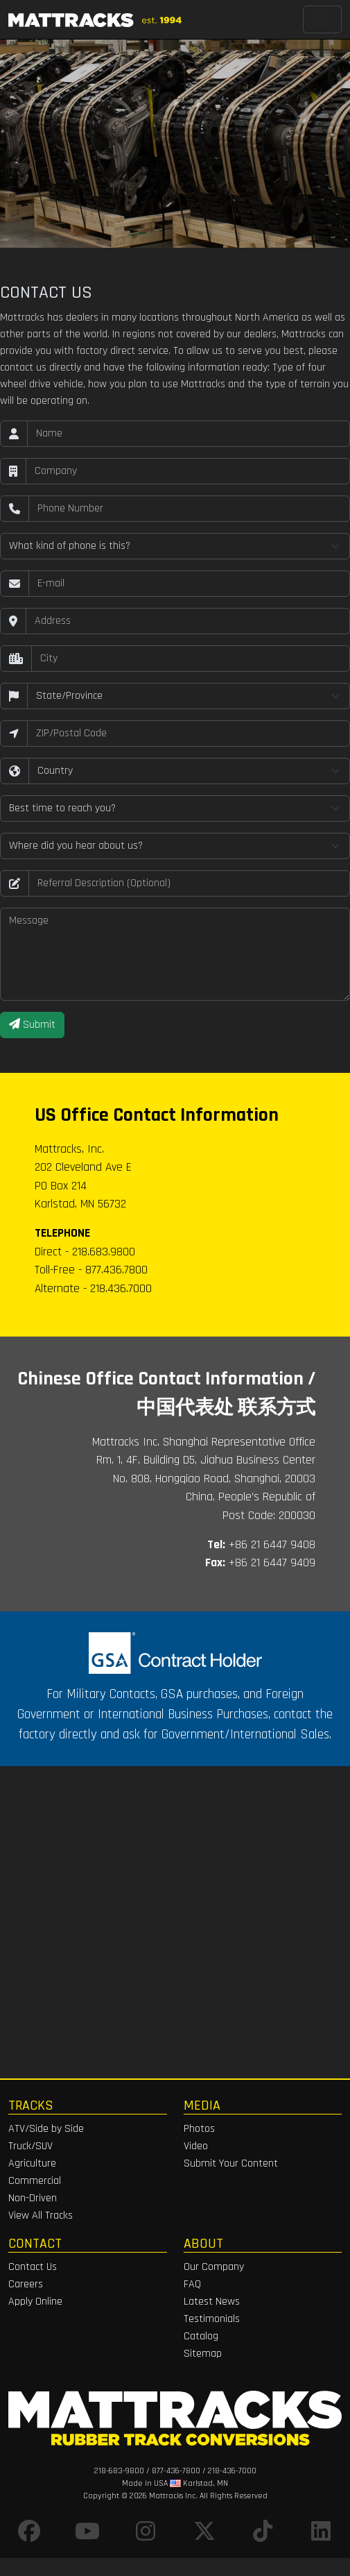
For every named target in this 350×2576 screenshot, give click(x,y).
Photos (199, 2128)
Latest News (212, 2301)
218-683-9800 (119, 2471)
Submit (32, 1024)
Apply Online (35, 2301)
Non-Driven (32, 2198)
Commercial (34, 2181)
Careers (25, 2284)
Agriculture (32, 2163)
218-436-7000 (232, 2471)
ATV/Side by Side (46, 2128)
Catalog (201, 2336)
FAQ (192, 2284)
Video (196, 2146)
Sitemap (203, 2353)
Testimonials (212, 2319)
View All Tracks (40, 2215)
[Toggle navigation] (322, 19)
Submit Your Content (231, 2163)
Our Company (214, 2267)
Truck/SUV (30, 2146)
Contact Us (32, 2267)
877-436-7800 (176, 2471)
